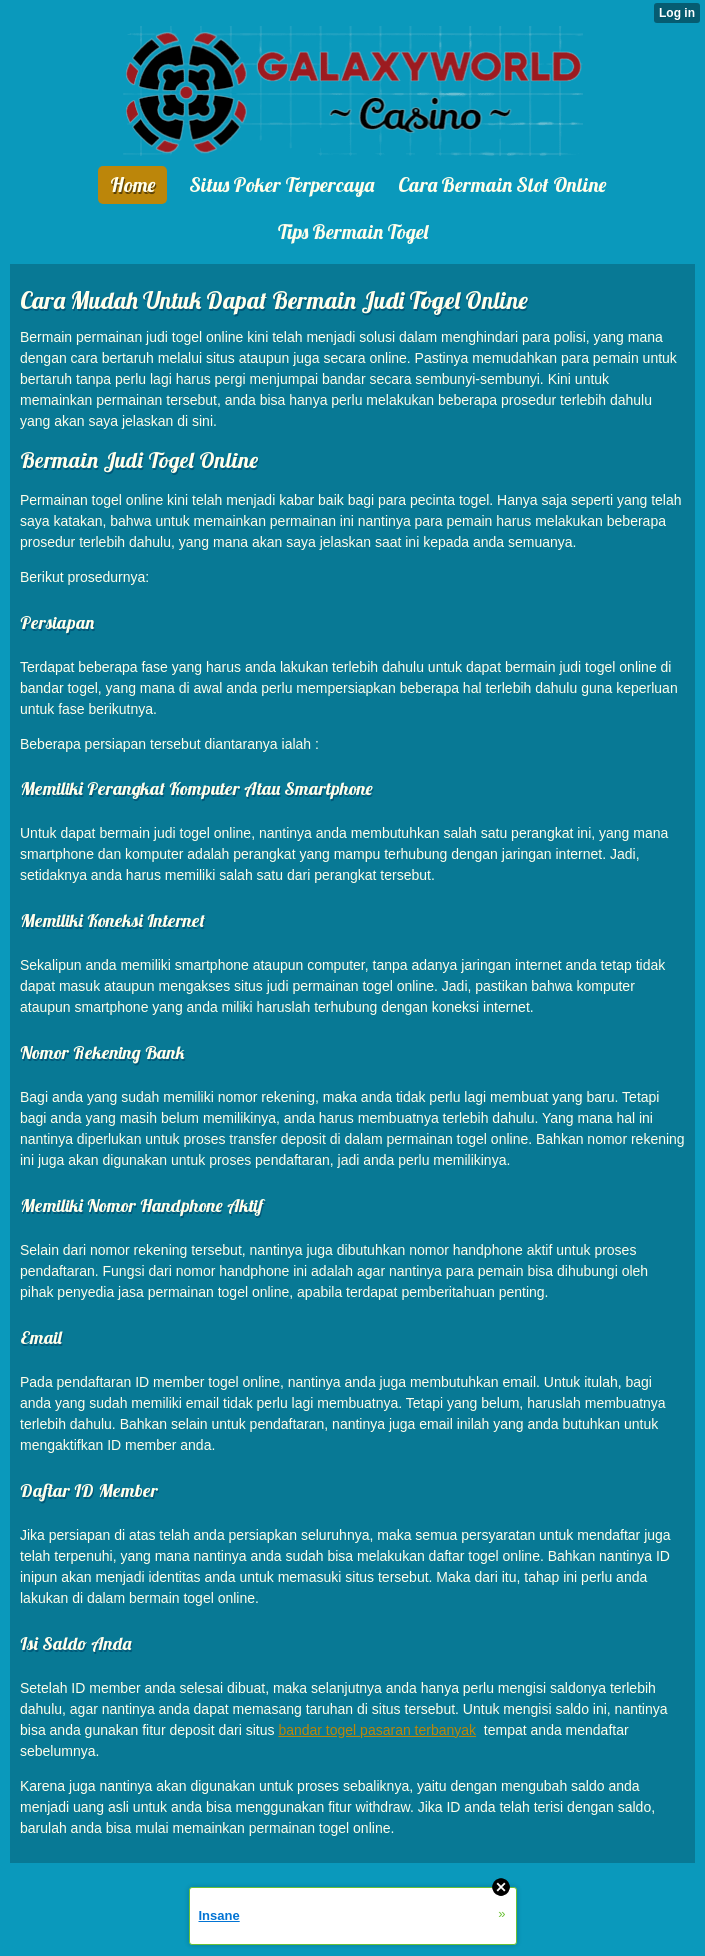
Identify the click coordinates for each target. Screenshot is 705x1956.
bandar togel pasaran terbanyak (377, 1730)
